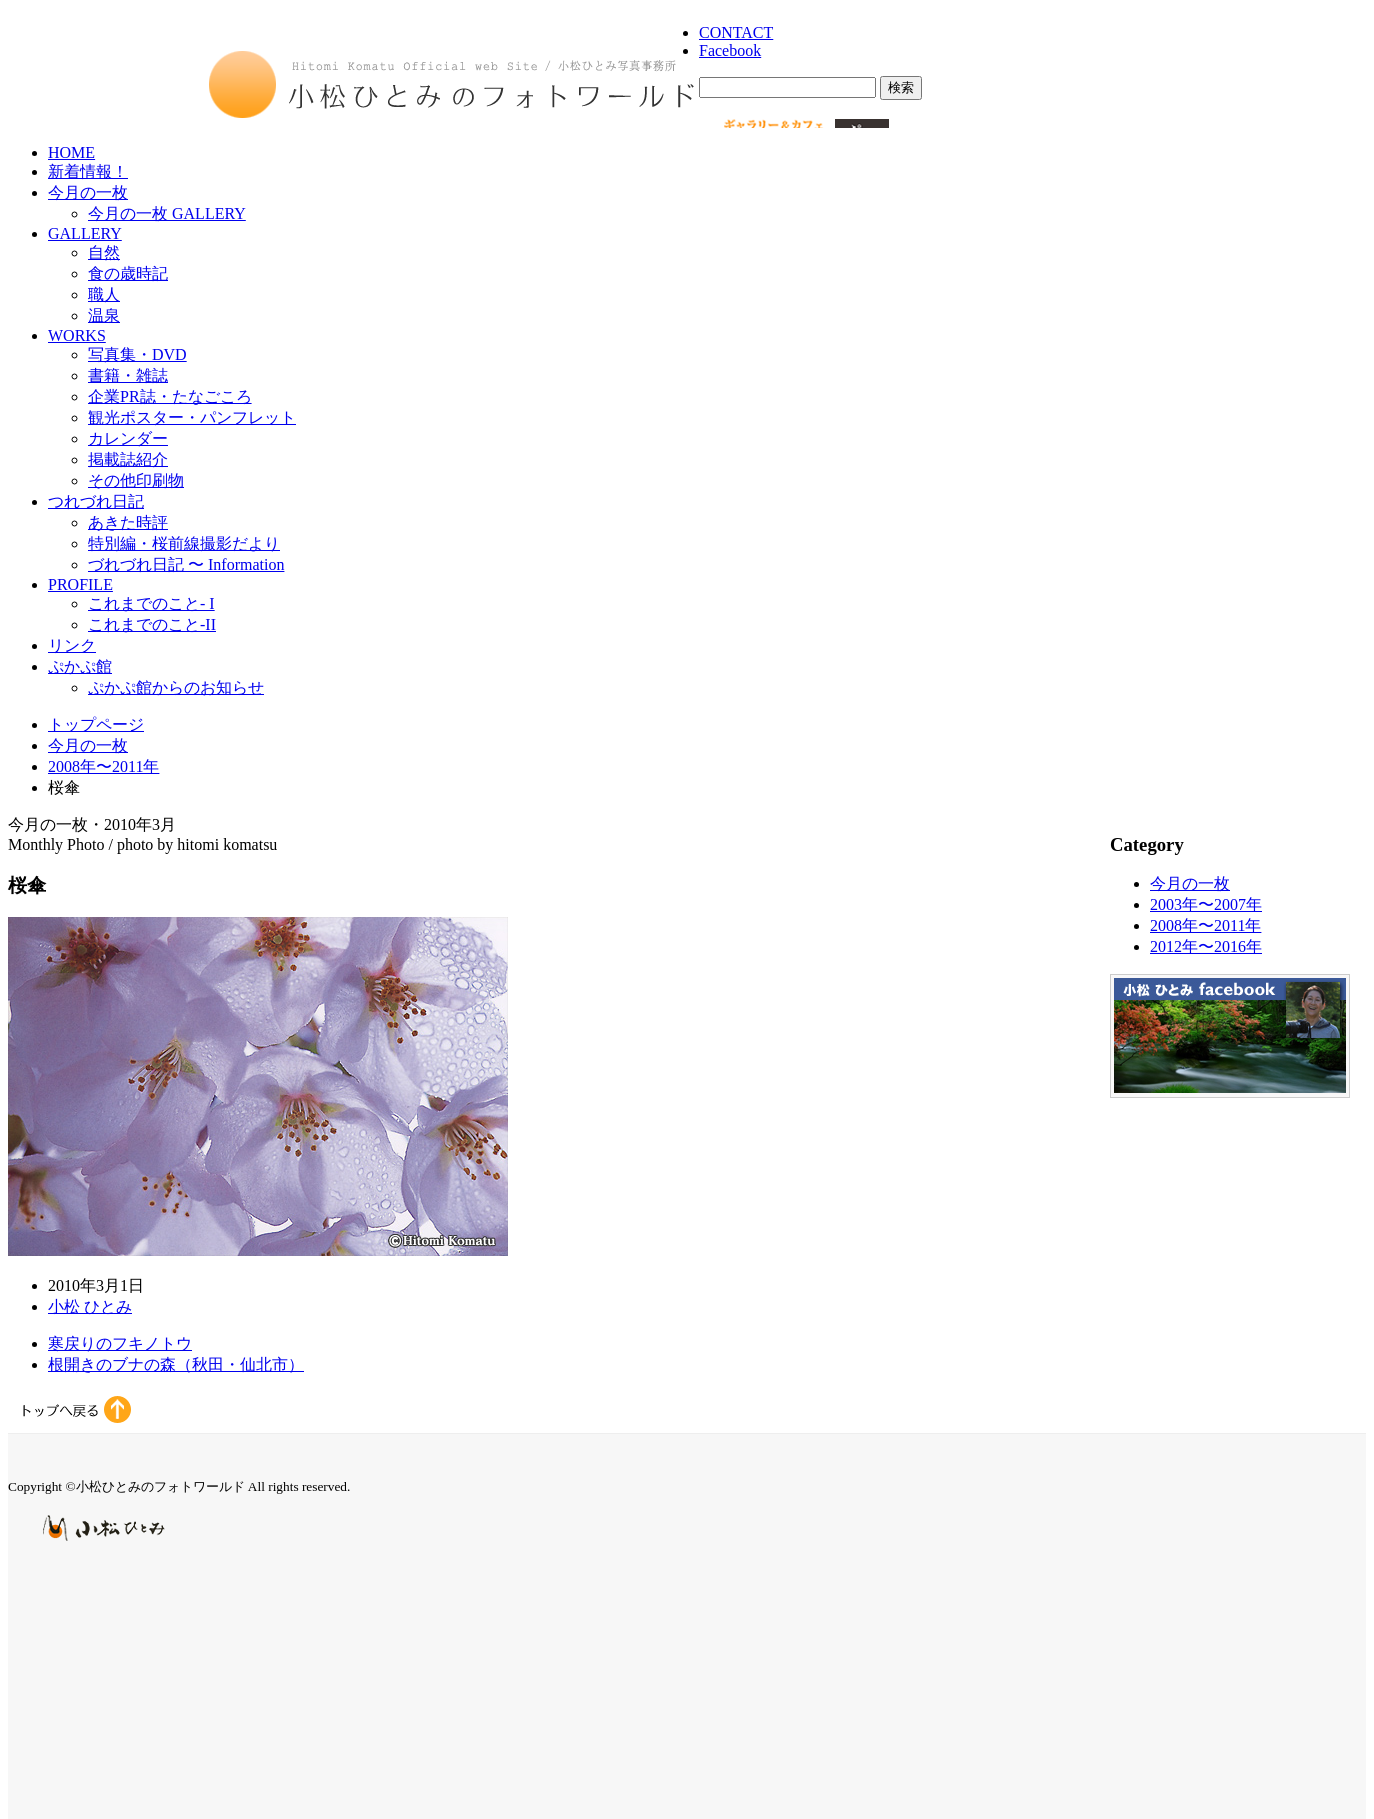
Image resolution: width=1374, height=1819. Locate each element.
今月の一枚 (88, 192)
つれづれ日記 (96, 501)
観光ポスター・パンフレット (192, 417)
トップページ (96, 724)
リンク (72, 645)
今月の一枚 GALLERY (167, 213)
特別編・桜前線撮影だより (184, 543)
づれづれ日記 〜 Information (186, 564)
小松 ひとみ (90, 1306)
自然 (104, 252)
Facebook (730, 50)
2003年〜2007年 (1206, 904)
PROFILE (80, 584)
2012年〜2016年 (1206, 946)
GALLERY (85, 233)
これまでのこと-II (152, 624)
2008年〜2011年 (103, 766)
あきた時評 (128, 522)
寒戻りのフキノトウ (120, 1343)
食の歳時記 (128, 273)
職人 (104, 294)
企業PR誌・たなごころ (170, 396)
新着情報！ (88, 171)
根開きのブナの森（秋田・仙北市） (176, 1364)
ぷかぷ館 (80, 666)
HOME (71, 152)
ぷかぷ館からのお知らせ (176, 687)
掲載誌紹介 (128, 459)
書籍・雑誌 (128, 375)
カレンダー (128, 438)
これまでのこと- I (151, 603)
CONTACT (736, 32)
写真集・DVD (137, 354)
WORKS (77, 335)
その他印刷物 (136, 480)
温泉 (104, 315)
